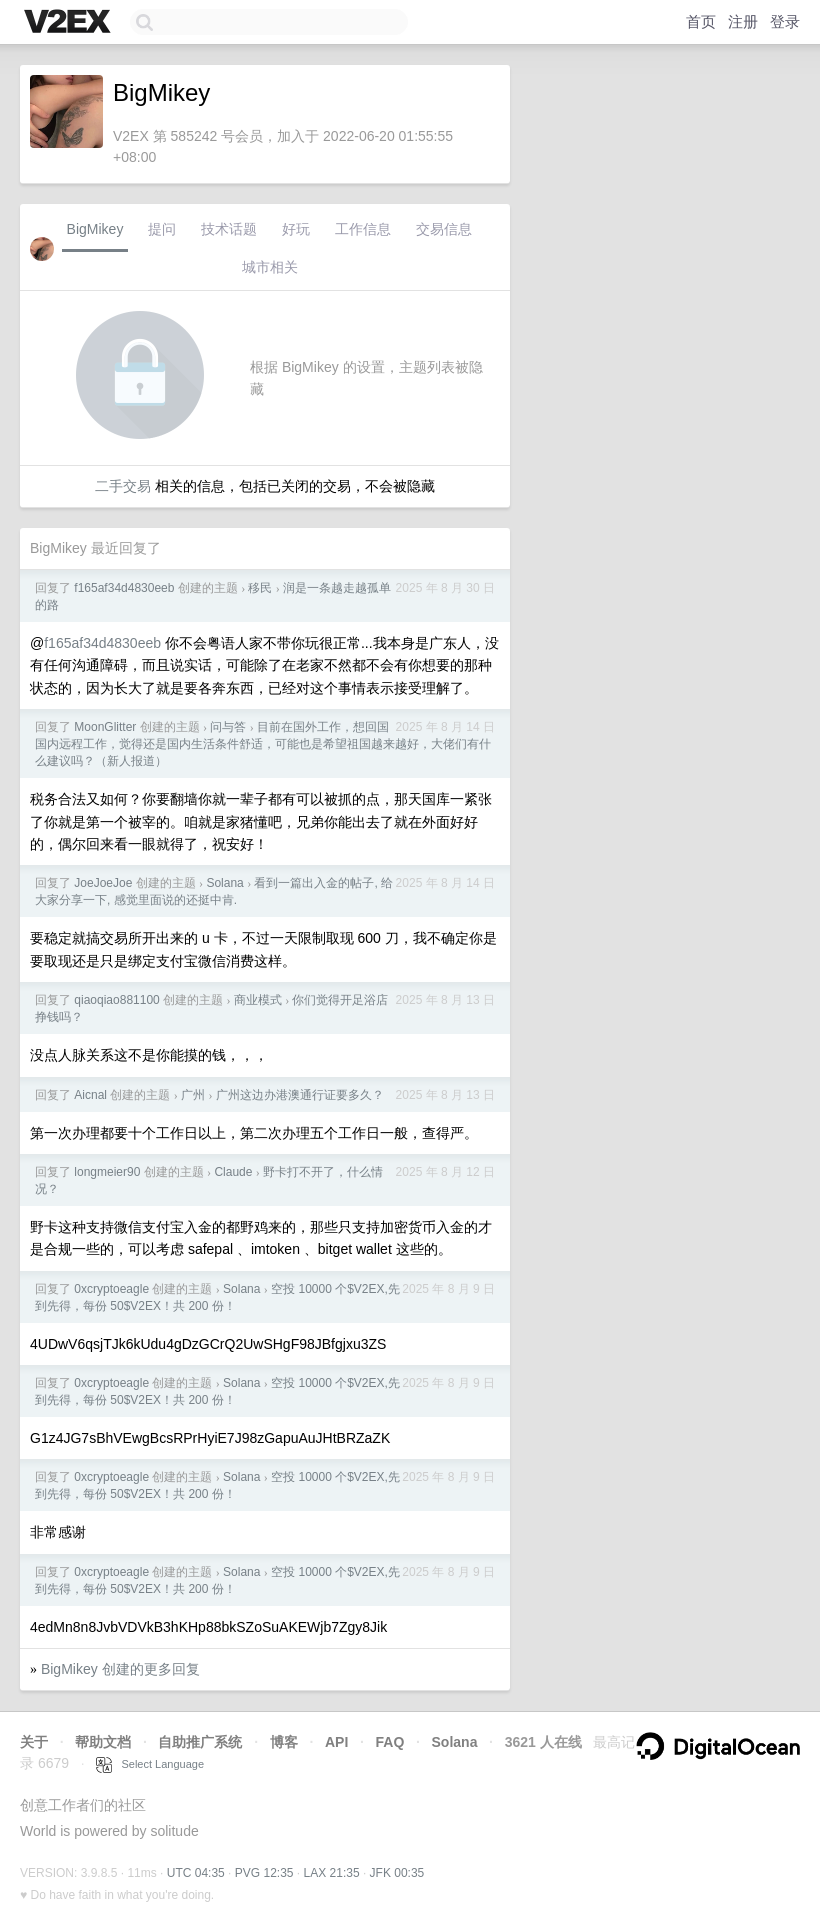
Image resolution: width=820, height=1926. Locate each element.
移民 (260, 588)
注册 (743, 21)
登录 (785, 21)
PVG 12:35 (264, 1873)
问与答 (228, 727)
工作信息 (363, 229)
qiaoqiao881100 (116, 1000)
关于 (34, 1742)
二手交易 (123, 486)
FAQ (390, 1742)
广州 (193, 1095)
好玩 (296, 229)
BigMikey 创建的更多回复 (120, 1669)
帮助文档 (103, 1742)
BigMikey (95, 229)
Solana (224, 883)
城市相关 (270, 267)
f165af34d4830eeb (124, 588)
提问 (162, 229)
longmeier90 (107, 1172)
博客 (284, 1742)
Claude (233, 1172)
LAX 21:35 (332, 1873)
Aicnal (90, 1095)
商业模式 (258, 1000)
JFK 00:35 (397, 1873)
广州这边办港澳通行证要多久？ (300, 1095)
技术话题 (229, 229)
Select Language (150, 1764)
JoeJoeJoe (103, 883)
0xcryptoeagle (111, 1289)
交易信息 (444, 229)
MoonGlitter (105, 727)
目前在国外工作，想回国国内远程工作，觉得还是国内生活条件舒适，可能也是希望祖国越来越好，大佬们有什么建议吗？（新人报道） (263, 744)
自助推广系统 (200, 1742)
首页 (701, 21)
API (336, 1742)
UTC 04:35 (196, 1873)
